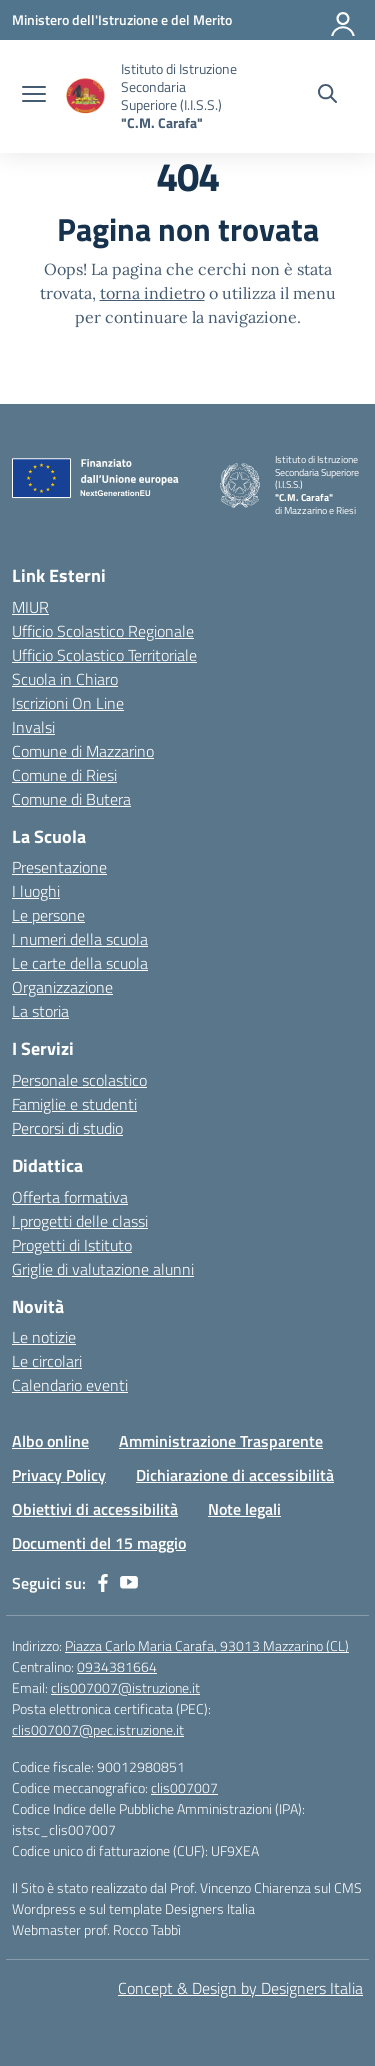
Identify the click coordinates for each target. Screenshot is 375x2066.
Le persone (48, 915)
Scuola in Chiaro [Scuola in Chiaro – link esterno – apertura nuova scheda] (65, 679)
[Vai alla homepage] (86, 96)
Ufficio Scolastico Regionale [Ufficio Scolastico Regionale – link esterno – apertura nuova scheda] (103, 631)
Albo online (50, 1441)
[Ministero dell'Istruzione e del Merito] (122, 19)
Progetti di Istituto (72, 1245)
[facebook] (103, 1583)
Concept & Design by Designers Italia (240, 1988)
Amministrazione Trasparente (221, 1441)
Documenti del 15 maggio (99, 1543)
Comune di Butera (71, 799)
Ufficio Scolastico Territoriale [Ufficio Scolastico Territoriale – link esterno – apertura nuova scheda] (104, 655)
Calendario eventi (70, 1385)
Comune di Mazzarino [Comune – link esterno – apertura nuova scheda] (83, 751)
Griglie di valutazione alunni (103, 1269)
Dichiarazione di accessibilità (235, 1475)
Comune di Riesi (64, 775)
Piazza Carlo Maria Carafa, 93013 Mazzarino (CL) (207, 1645)
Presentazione (59, 867)
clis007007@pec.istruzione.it (98, 1729)
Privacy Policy (59, 1475)
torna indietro (152, 293)
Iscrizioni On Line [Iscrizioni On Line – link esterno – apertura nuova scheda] (68, 703)
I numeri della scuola (80, 939)
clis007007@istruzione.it (125, 1687)
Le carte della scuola (80, 963)
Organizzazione (62, 987)
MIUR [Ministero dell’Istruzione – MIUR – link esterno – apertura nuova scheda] (30, 607)
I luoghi (36, 891)
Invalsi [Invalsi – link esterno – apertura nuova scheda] (33, 727)
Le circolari (47, 1361)
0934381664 (117, 1666)
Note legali (244, 1509)
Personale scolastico (79, 1080)
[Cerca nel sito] (327, 96)
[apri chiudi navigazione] (34, 96)
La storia (40, 1011)
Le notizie (44, 1337)
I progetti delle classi (80, 1221)
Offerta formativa (70, 1197)
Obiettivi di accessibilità (95, 1509)
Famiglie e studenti (74, 1104)
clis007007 (184, 1787)
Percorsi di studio (67, 1128)
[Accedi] (344, 20)
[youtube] (129, 1583)
